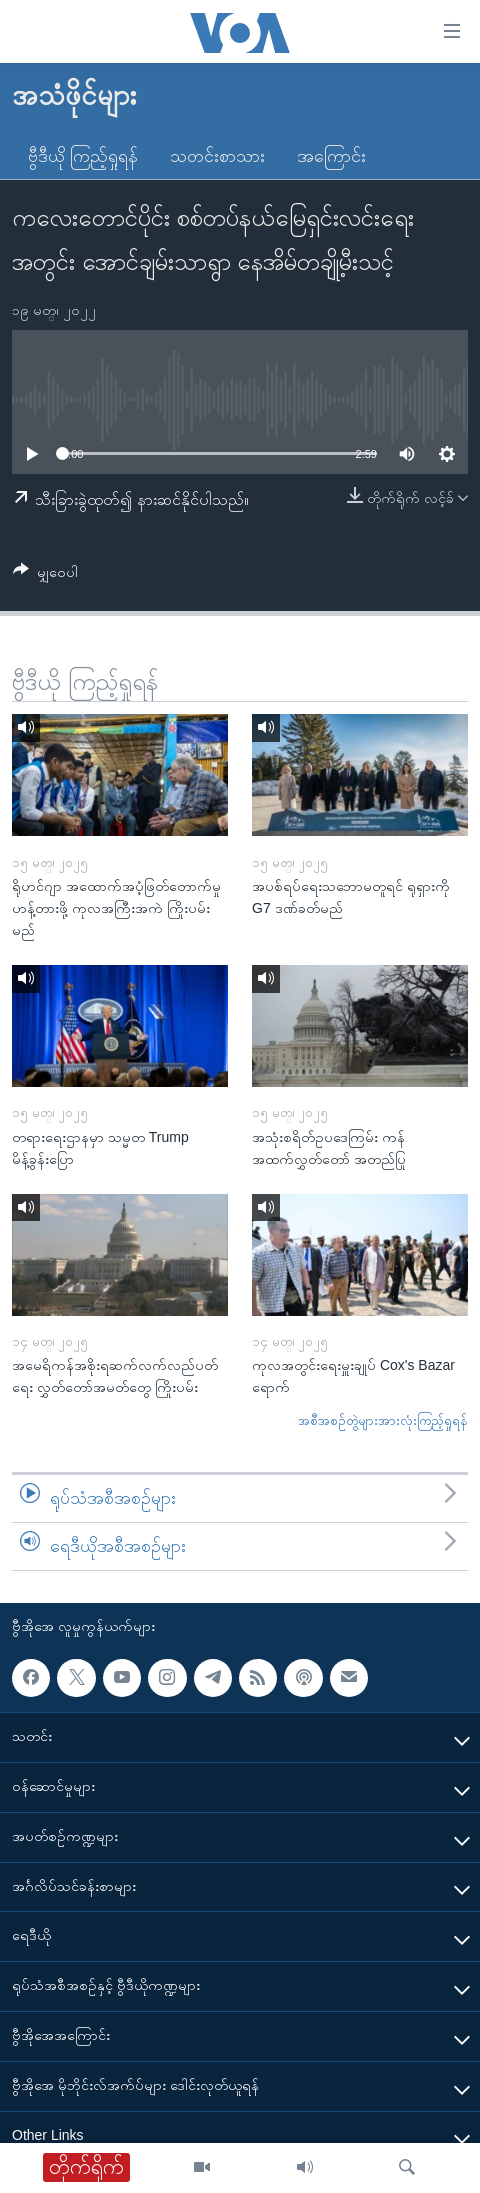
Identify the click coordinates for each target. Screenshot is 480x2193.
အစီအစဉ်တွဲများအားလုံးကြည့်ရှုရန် (383, 1420)
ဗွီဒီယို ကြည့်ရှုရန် (83, 156)
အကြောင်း (331, 156)
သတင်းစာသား (217, 156)
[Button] (45, 575)
